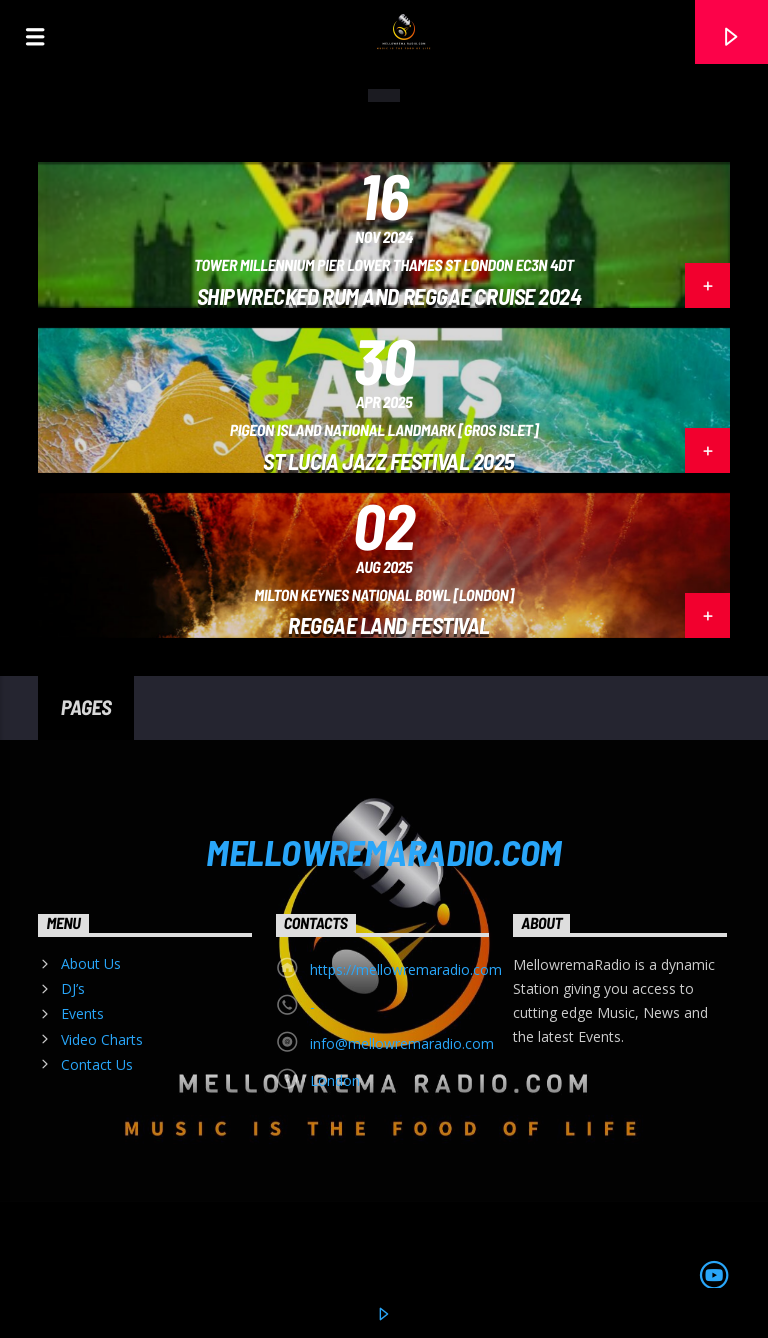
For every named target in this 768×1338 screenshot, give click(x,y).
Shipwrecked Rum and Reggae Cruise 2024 (389, 296)
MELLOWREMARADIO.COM (383, 851)
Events (82, 1013)
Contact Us (97, 1064)
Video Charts (102, 1039)
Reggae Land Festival (389, 625)
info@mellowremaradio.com (402, 1043)
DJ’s (73, 988)
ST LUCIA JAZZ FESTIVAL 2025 (389, 461)
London (335, 1080)
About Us (91, 963)
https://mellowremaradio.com (406, 969)
